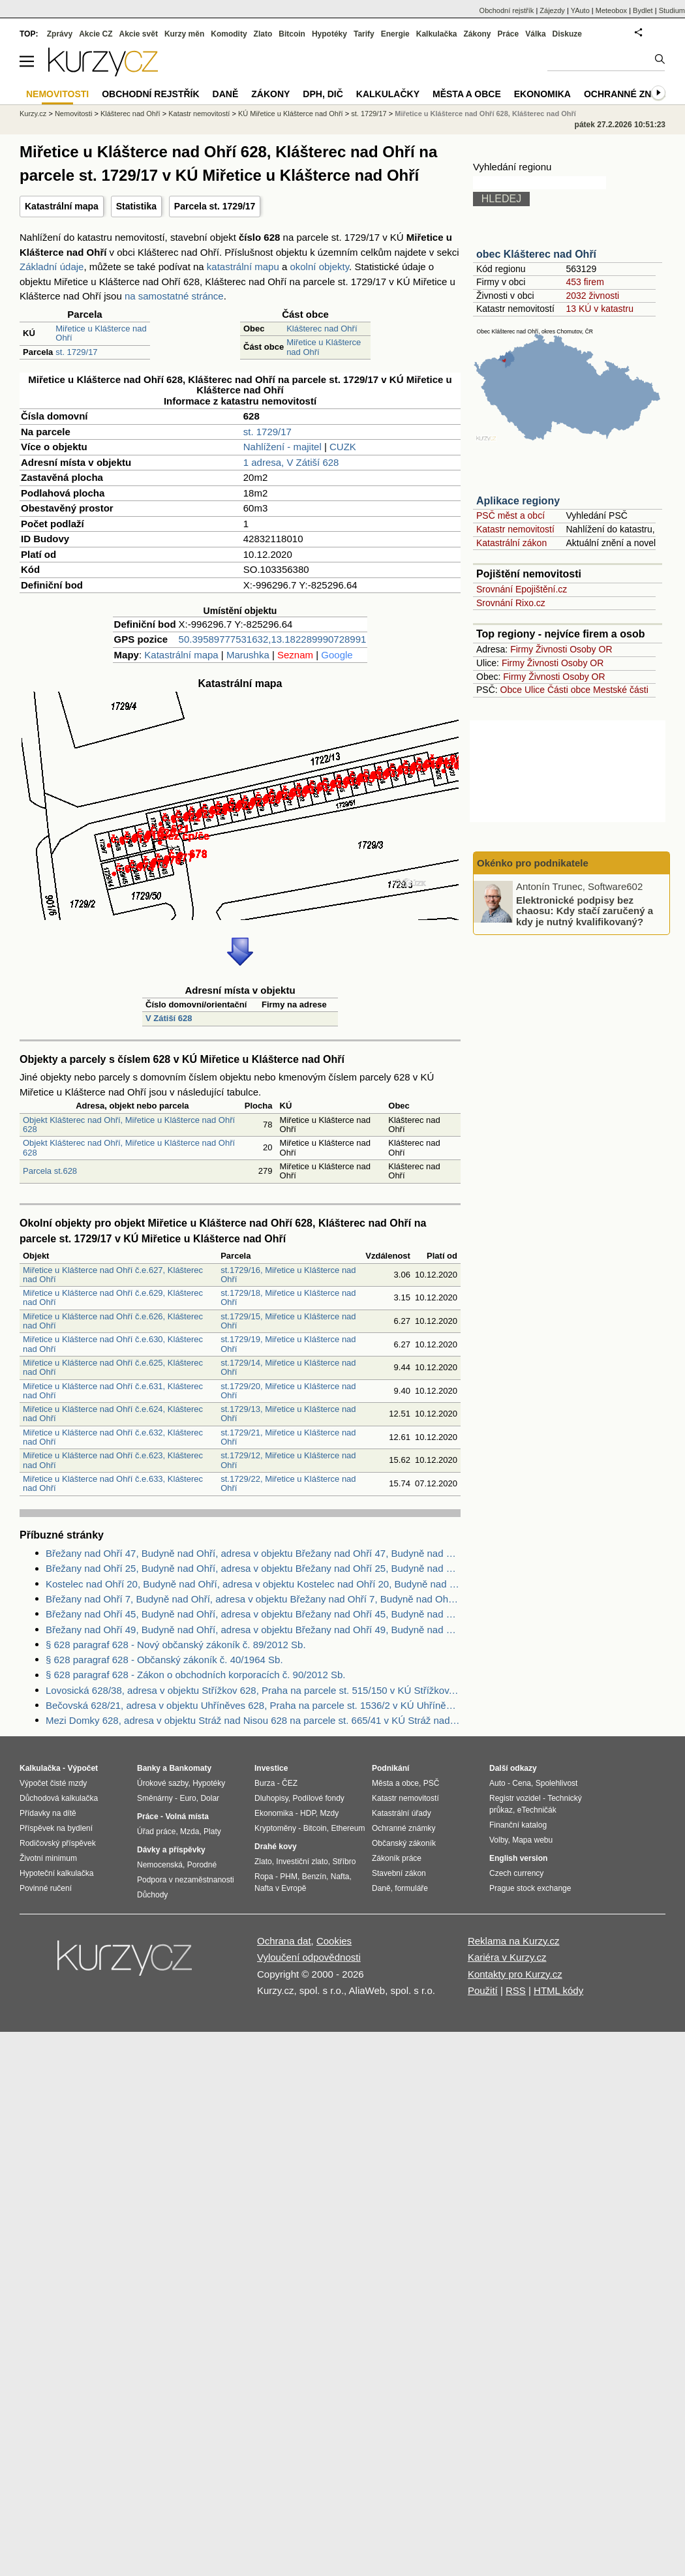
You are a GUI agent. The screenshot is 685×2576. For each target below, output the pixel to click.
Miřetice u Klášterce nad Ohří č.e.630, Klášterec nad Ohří (113, 1343)
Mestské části (620, 689)
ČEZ (289, 1783)
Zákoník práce (396, 1858)
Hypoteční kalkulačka (56, 1873)
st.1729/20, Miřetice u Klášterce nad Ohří (288, 1390)
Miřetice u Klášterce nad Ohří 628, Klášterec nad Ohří (485, 113)
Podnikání (390, 1768)
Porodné (202, 1864)
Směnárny (155, 1798)
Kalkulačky (387, 94)
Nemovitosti (73, 113)
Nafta (340, 1876)
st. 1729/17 (76, 352)
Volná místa (186, 1816)
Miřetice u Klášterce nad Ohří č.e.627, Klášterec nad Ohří (113, 1274)
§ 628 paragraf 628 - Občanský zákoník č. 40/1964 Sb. (164, 1659)
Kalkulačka (436, 33)
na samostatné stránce (174, 295)
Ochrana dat (284, 1940)
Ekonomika (542, 94)
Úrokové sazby (162, 1783)
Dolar (209, 1798)
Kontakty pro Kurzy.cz (515, 1974)
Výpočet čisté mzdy (53, 1783)
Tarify (364, 33)
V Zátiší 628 (168, 1018)
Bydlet (643, 10)
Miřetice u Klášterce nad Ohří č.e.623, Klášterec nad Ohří (113, 1459)
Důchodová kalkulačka (59, 1798)
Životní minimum (48, 1858)
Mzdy (329, 1813)
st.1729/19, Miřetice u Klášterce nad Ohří (288, 1343)
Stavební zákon (399, 1873)
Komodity (229, 33)
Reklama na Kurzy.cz (514, 1940)
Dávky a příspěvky (171, 1849)
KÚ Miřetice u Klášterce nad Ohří (290, 113)
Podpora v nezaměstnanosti (185, 1879)
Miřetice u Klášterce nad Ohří (100, 333)
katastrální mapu (243, 266)
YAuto (580, 10)
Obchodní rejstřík (507, 10)
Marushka (247, 654)
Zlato (263, 33)
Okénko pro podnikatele (532, 862)
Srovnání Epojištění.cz (521, 589)
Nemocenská (160, 1864)
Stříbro (344, 1861)
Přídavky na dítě (48, 1813)
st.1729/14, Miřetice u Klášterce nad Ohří (288, 1367)
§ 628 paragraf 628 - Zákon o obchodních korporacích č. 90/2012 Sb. (195, 1674)
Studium (672, 10)
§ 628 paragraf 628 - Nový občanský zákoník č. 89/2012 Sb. (176, 1644)
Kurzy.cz (33, 113)
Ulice (535, 689)
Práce (508, 33)
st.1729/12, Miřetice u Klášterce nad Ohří (288, 1459)
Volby (498, 1840)
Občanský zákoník (404, 1843)
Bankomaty (190, 1768)
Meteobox (611, 10)
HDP (308, 1813)
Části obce (568, 689)
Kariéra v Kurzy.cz (507, 1957)
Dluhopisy (271, 1798)
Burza (264, 1783)
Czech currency (516, 1873)
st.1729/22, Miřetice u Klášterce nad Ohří (288, 1483)
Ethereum (348, 1828)
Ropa (263, 1876)
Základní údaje (52, 266)
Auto (497, 1783)
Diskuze (567, 33)
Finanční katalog (518, 1825)
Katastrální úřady (401, 1813)
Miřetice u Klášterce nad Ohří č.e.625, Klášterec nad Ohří (113, 1367)
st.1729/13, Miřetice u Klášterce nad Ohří (288, 1413)
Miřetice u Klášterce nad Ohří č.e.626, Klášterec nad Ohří (113, 1320)
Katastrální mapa (62, 206)
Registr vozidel (515, 1798)
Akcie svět (138, 33)
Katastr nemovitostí (515, 529)
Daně (226, 94)
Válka (535, 33)
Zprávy (59, 33)
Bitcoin (292, 33)
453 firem (584, 282)
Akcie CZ (95, 33)
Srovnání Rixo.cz (510, 603)
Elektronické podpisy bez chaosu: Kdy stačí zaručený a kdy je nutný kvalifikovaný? (584, 910)
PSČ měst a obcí (510, 515)
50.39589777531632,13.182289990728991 (273, 639)
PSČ (431, 1783)
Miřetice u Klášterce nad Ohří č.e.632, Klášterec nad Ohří (113, 1437)
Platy (212, 1831)
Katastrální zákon (511, 543)
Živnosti (551, 649)
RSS (516, 1990)
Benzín (314, 1876)
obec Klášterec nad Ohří (536, 254)
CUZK (342, 446)
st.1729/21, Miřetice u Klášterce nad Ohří (288, 1437)
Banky (148, 1768)
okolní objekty (319, 266)
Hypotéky (329, 33)
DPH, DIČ (322, 94)
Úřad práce (156, 1831)
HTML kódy (558, 1990)
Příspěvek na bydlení (56, 1828)
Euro (187, 1798)
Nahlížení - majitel (282, 446)
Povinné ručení (46, 1888)
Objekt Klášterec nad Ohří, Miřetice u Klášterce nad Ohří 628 (129, 1124)
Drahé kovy (275, 1846)
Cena (521, 1783)
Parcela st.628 (50, 1171)
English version (518, 1858)
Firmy (521, 649)
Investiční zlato (301, 1861)
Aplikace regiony (518, 500)
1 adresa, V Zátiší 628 (291, 462)
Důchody (152, 1894)
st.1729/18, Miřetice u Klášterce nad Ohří (288, 1297)
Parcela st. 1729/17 (215, 206)
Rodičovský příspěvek (58, 1843)
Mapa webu (532, 1840)
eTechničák (536, 1810)
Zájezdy (552, 10)
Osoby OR (591, 649)
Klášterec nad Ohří (321, 328)
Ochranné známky (631, 94)
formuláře (411, 1888)
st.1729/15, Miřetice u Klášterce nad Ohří (288, 1320)
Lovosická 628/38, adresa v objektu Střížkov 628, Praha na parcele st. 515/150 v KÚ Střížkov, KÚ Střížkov (253, 1690)
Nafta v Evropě (280, 1888)
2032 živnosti (592, 295)
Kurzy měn (184, 33)
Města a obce (467, 94)
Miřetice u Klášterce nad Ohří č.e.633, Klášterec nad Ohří (113, 1483)
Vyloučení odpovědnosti (309, 1957)
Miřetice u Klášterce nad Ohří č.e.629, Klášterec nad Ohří (113, 1297)
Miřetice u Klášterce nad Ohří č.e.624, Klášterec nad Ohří (113, 1413)
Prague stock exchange (530, 1888)
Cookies (334, 1940)
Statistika (136, 206)
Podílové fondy (318, 1798)
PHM (288, 1876)
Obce (511, 689)
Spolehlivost (557, 1783)
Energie (395, 33)
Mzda (189, 1831)
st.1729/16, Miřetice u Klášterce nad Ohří (288, 1274)
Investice (271, 1768)
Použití (483, 1990)
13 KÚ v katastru (599, 308)
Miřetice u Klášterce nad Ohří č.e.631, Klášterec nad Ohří (113, 1390)
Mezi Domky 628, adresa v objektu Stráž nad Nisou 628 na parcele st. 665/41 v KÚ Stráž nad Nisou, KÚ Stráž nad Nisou (253, 1720)
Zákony (477, 33)
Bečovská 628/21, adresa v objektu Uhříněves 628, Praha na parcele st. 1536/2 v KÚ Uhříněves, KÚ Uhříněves (253, 1705)
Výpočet (82, 1768)
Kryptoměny (275, 1828)
